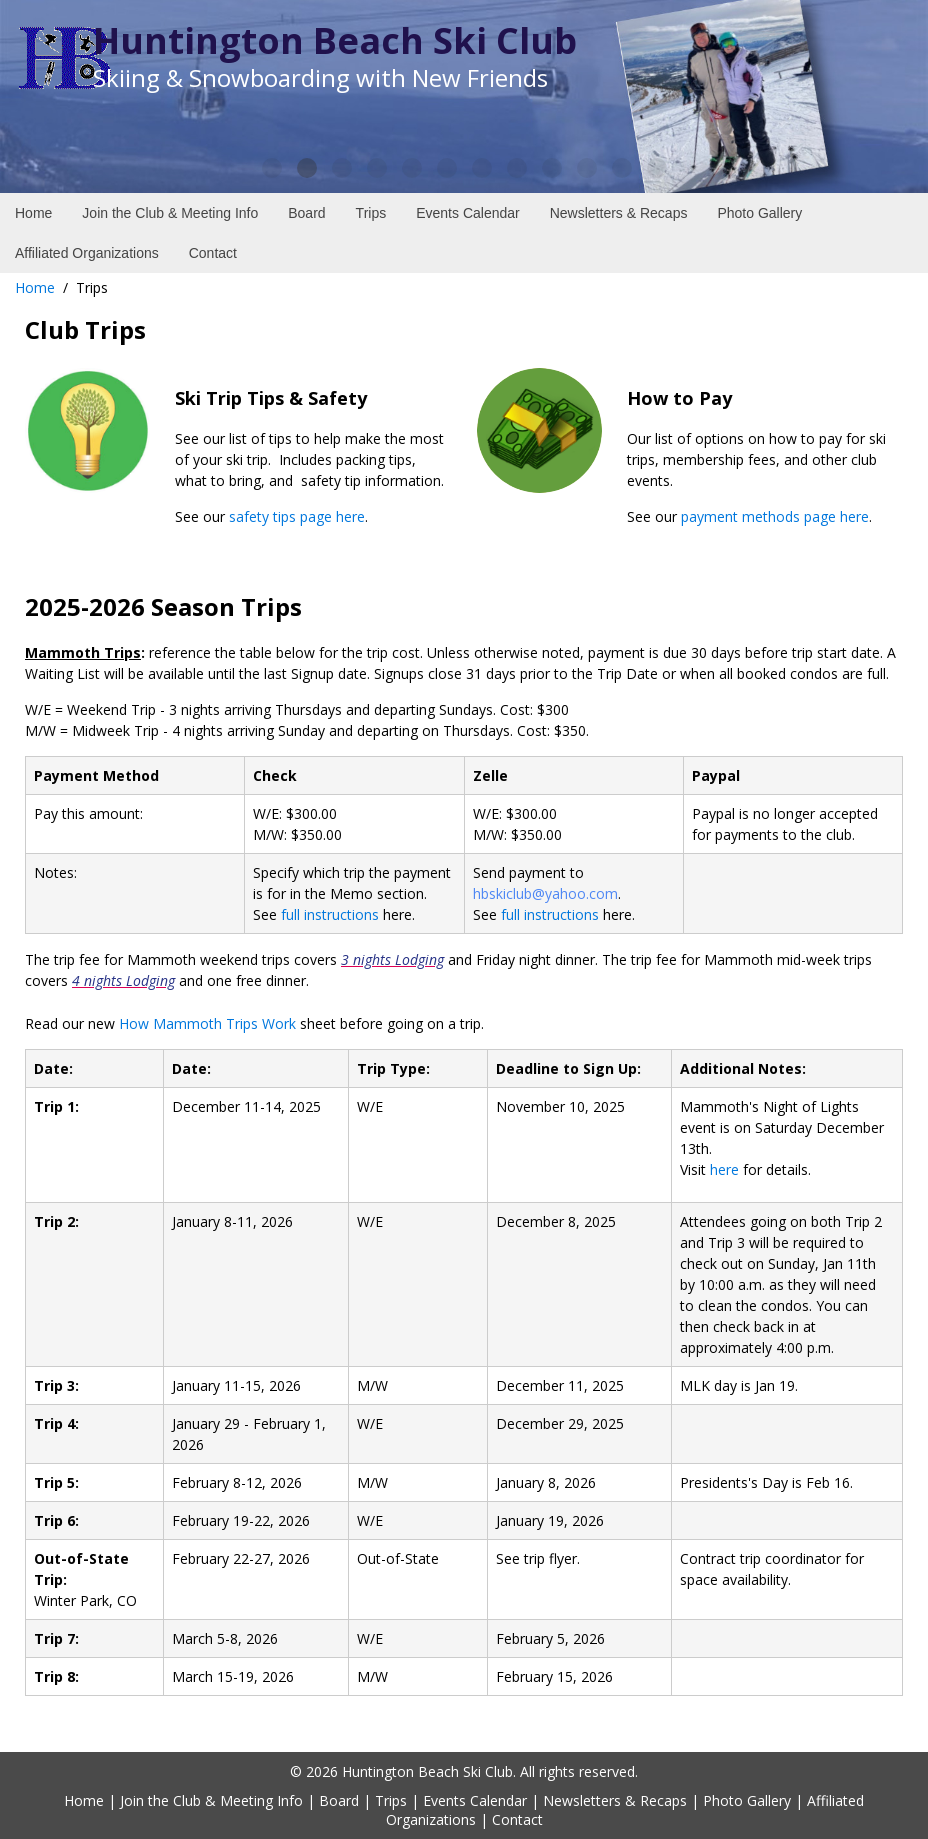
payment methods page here (775, 516)
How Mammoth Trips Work (207, 1023)
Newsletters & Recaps (615, 1800)
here (724, 1169)
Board (339, 1800)
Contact (517, 1819)
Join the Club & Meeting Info (211, 1800)
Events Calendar (475, 1800)
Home (35, 287)
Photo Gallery (747, 1800)
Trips (391, 1800)
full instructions (330, 914)
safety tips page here (297, 516)
